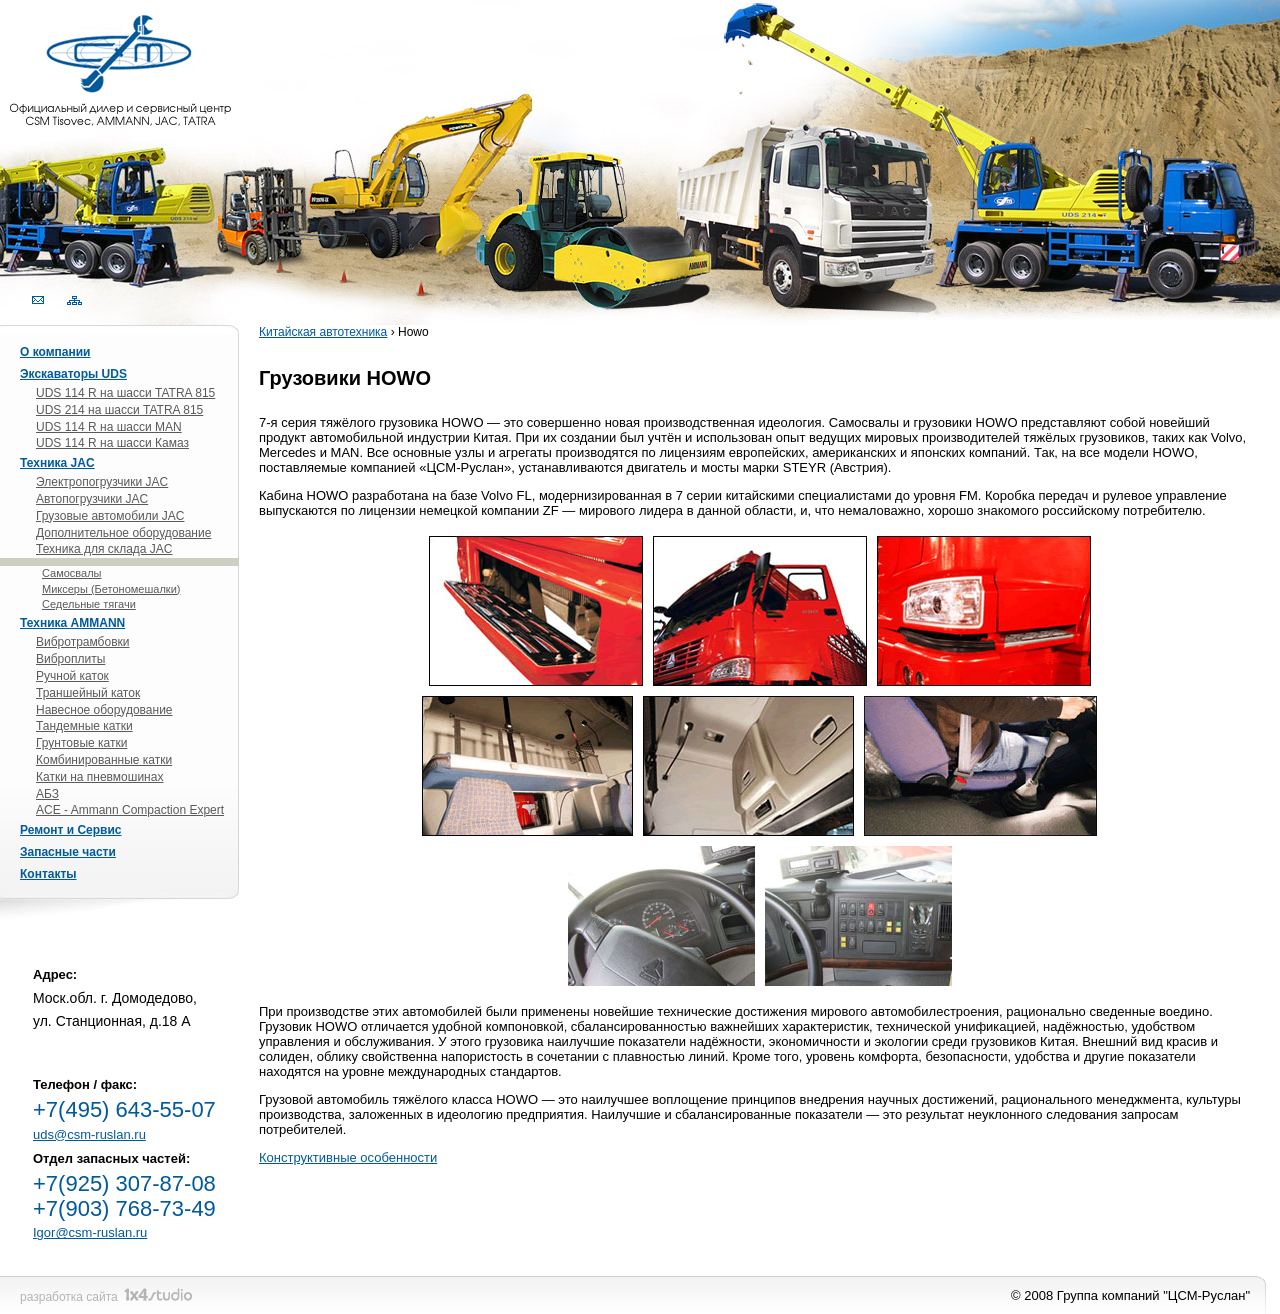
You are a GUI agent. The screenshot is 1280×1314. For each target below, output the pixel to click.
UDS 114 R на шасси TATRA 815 (125, 393)
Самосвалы (72, 573)
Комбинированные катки (104, 760)
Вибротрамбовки (83, 642)
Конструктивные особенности (348, 1157)
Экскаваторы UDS (73, 374)
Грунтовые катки (81, 743)
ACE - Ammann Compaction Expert (130, 810)
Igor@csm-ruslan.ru (90, 1232)
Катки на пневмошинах (99, 777)
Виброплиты (70, 659)
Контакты (48, 874)
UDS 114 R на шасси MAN (109, 427)
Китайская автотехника (323, 332)
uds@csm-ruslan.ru (89, 1134)
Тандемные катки (84, 726)
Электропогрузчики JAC (102, 482)
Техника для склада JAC (104, 549)
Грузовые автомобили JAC (110, 516)
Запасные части (68, 852)
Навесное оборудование (104, 710)
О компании (55, 352)
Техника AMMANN (72, 623)
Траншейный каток (88, 693)
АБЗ (47, 794)
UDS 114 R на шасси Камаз (112, 443)
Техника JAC (57, 463)
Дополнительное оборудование (123, 533)
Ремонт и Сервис (71, 830)
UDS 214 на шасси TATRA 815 (119, 410)
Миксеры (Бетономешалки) (111, 589)
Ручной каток (72, 676)
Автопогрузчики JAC (92, 499)
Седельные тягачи (89, 604)
